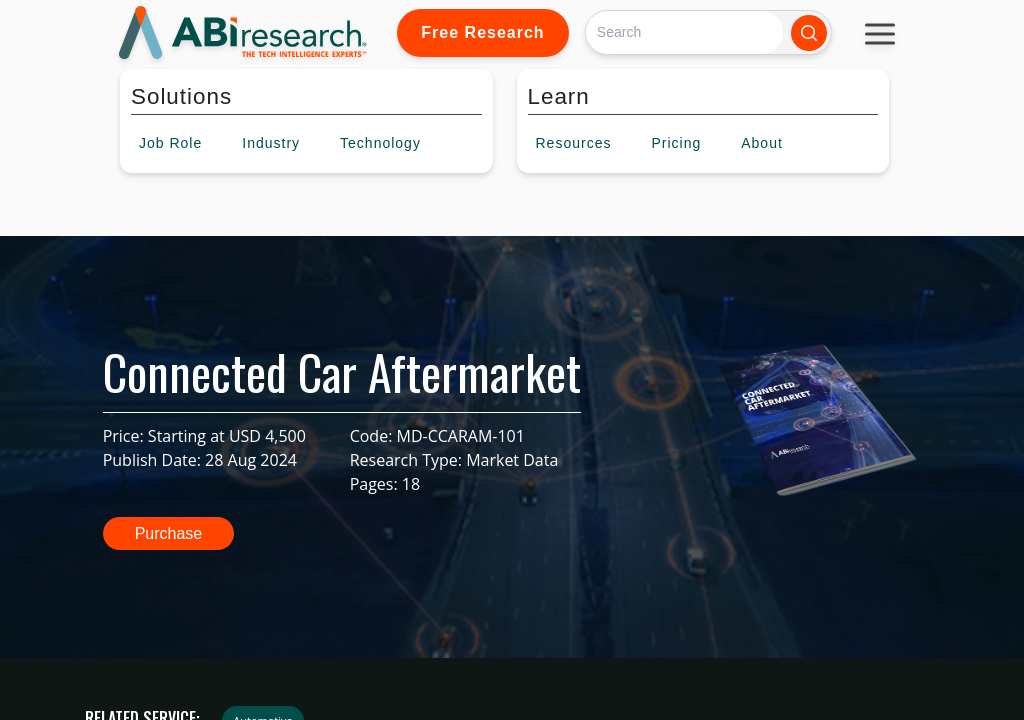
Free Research (482, 32)
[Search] (684, 32)
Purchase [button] (169, 533)
